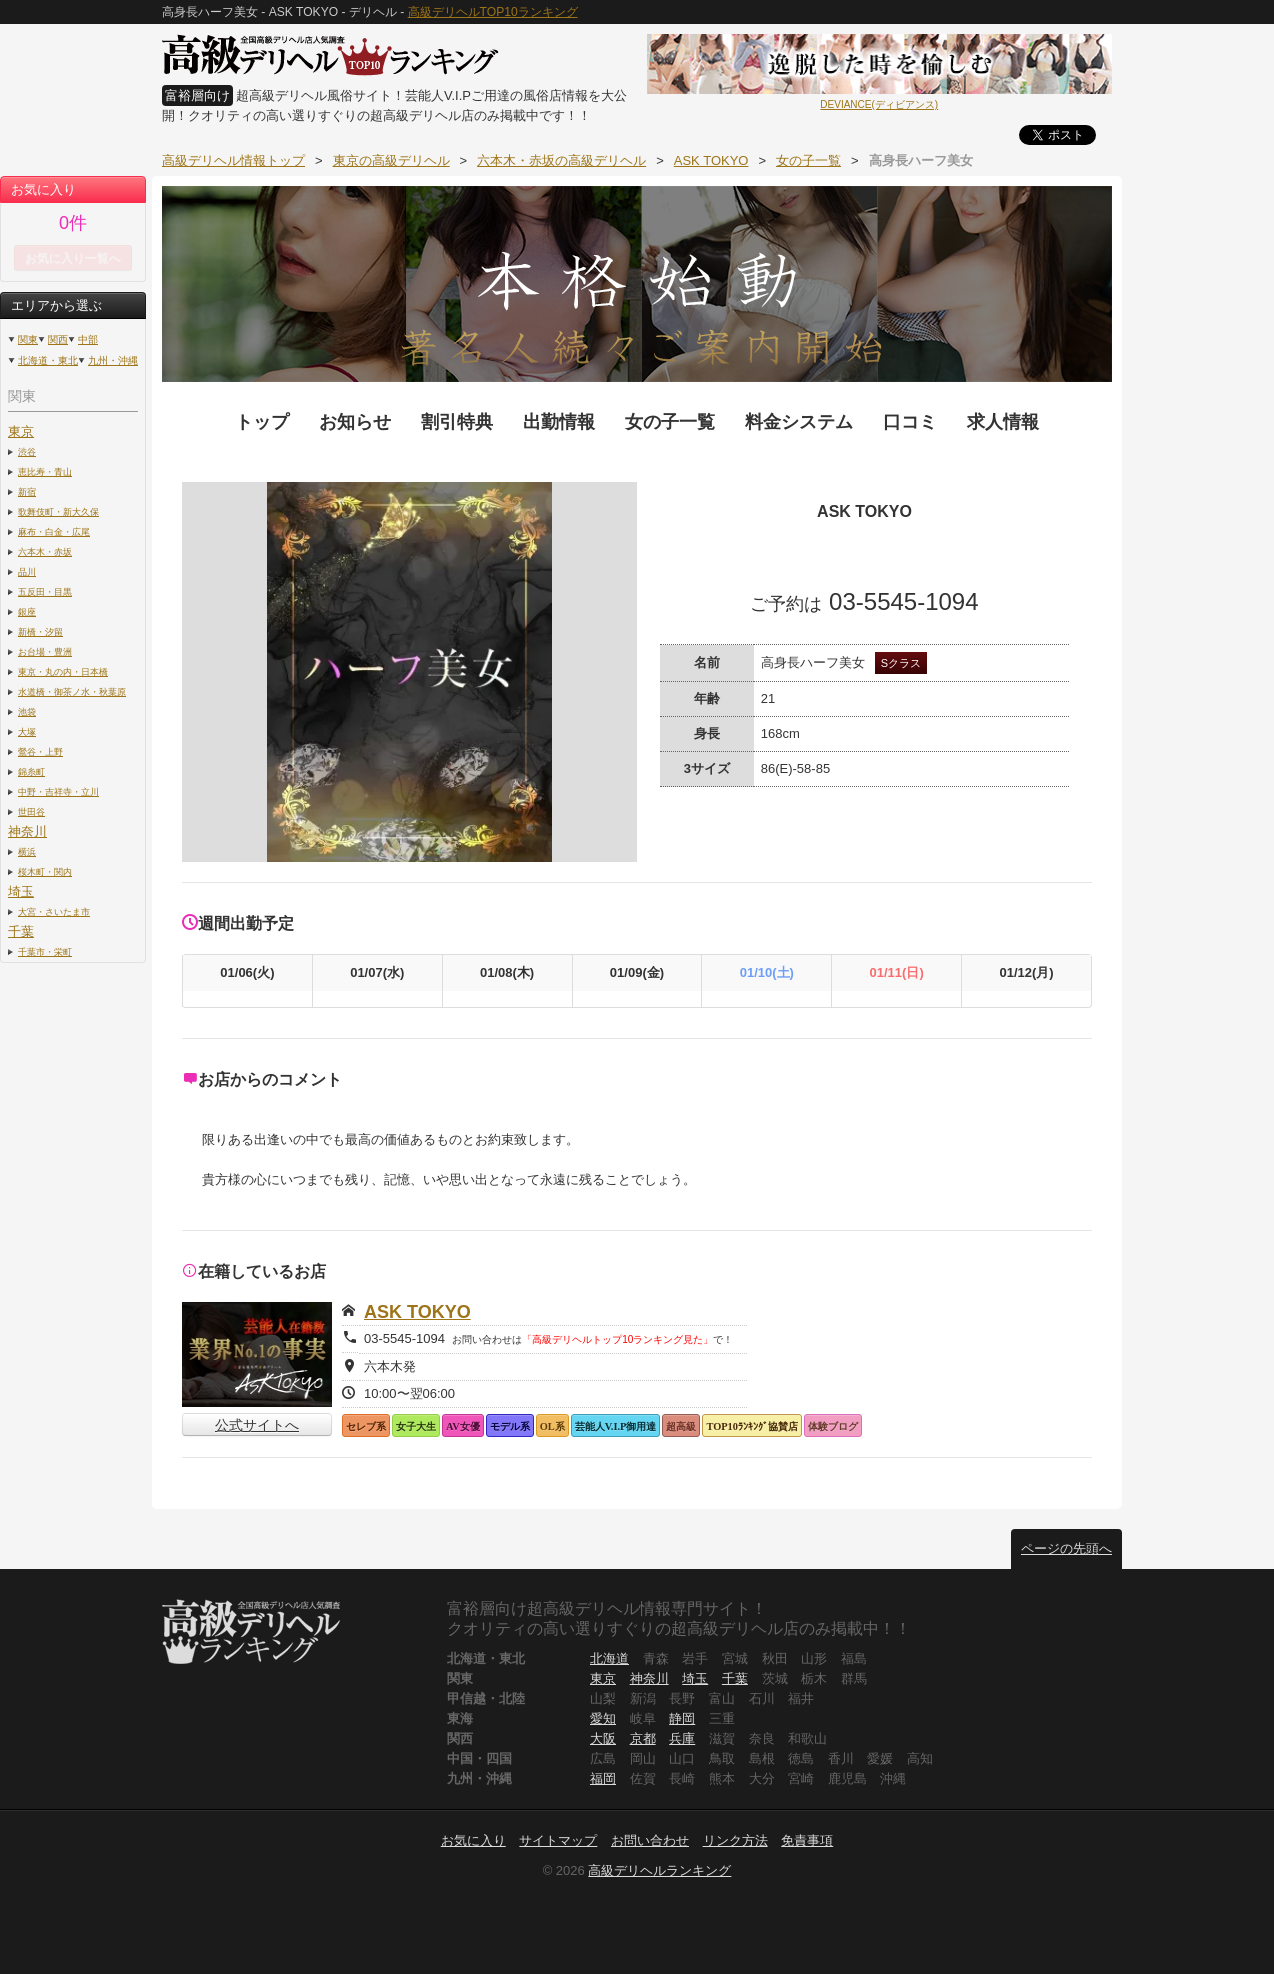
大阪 (603, 1738)
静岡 (682, 1718)
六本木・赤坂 (45, 551)
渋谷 (27, 451)
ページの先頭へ (1066, 1548)
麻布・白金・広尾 (54, 531)
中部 (88, 339)
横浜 (27, 851)
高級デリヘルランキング (659, 1870)
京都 (643, 1738)
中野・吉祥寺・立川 (58, 791)
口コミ (910, 422)
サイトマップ (558, 1840)
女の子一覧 (670, 422)
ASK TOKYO (417, 1312)
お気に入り (473, 1840)
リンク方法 (735, 1840)
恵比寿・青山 (45, 471)
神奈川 (27, 831)
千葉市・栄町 (45, 951)
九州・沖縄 (113, 360)
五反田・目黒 (45, 591)
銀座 (27, 611)
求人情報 (1003, 422)
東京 (21, 431)
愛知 (603, 1718)
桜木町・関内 (45, 871)
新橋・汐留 (40, 631)
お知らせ (355, 422)
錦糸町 (31, 771)
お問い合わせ (650, 1840)
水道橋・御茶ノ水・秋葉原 (72, 691)
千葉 (21, 931)
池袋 (27, 711)
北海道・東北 (48, 360)
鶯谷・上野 (40, 751)
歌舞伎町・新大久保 (58, 511)
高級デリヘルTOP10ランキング (493, 12)
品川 (27, 571)
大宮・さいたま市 (54, 911)
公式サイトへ (257, 1425)
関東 (28, 339)
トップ (262, 422)
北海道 (609, 1658)
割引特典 (457, 422)
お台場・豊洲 (45, 651)
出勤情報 (559, 422)
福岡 (603, 1778)
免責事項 (807, 1840)
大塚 (27, 731)
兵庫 (682, 1738)
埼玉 (21, 891)
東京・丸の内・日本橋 (63, 671)
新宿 (27, 491)
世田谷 (31, 811)
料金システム (799, 422)
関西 (58, 339)
